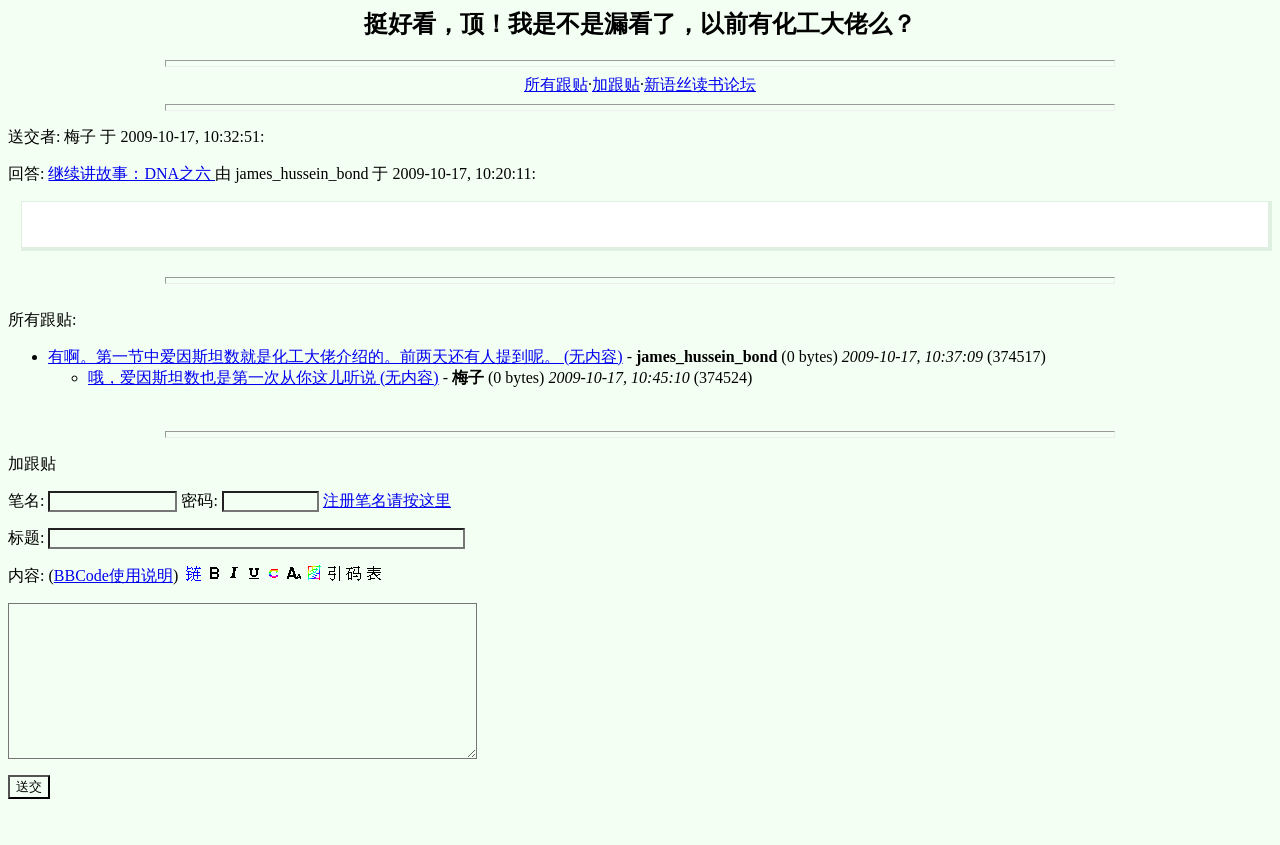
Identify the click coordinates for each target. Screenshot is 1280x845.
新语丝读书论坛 (700, 84)
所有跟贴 (556, 84)
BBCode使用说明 (113, 575)
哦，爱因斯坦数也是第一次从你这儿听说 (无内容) (263, 377)
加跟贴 (616, 84)
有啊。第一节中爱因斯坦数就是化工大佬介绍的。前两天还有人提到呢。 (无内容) (335, 356)
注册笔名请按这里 (387, 500)
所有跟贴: (42, 319)
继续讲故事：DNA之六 (131, 173)
